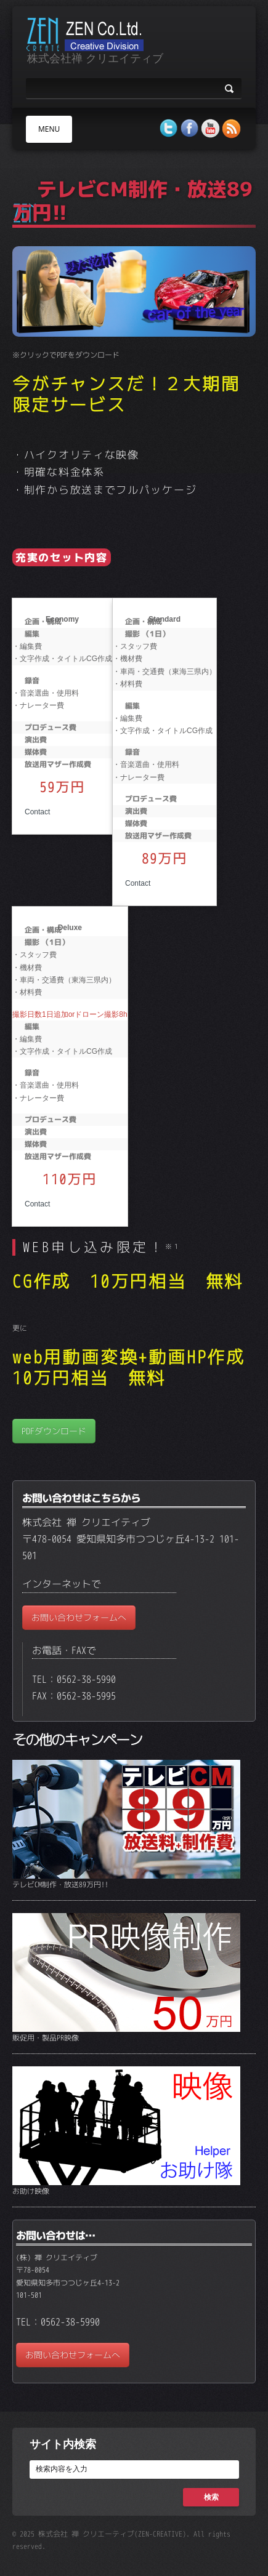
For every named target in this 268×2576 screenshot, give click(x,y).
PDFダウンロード (54, 1431)
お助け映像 (30, 2191)
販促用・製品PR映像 (45, 2037)
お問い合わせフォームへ (78, 1617)
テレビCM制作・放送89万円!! (60, 1884)
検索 (211, 2497)
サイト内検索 (63, 2443)
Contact (37, 812)
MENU (49, 129)
